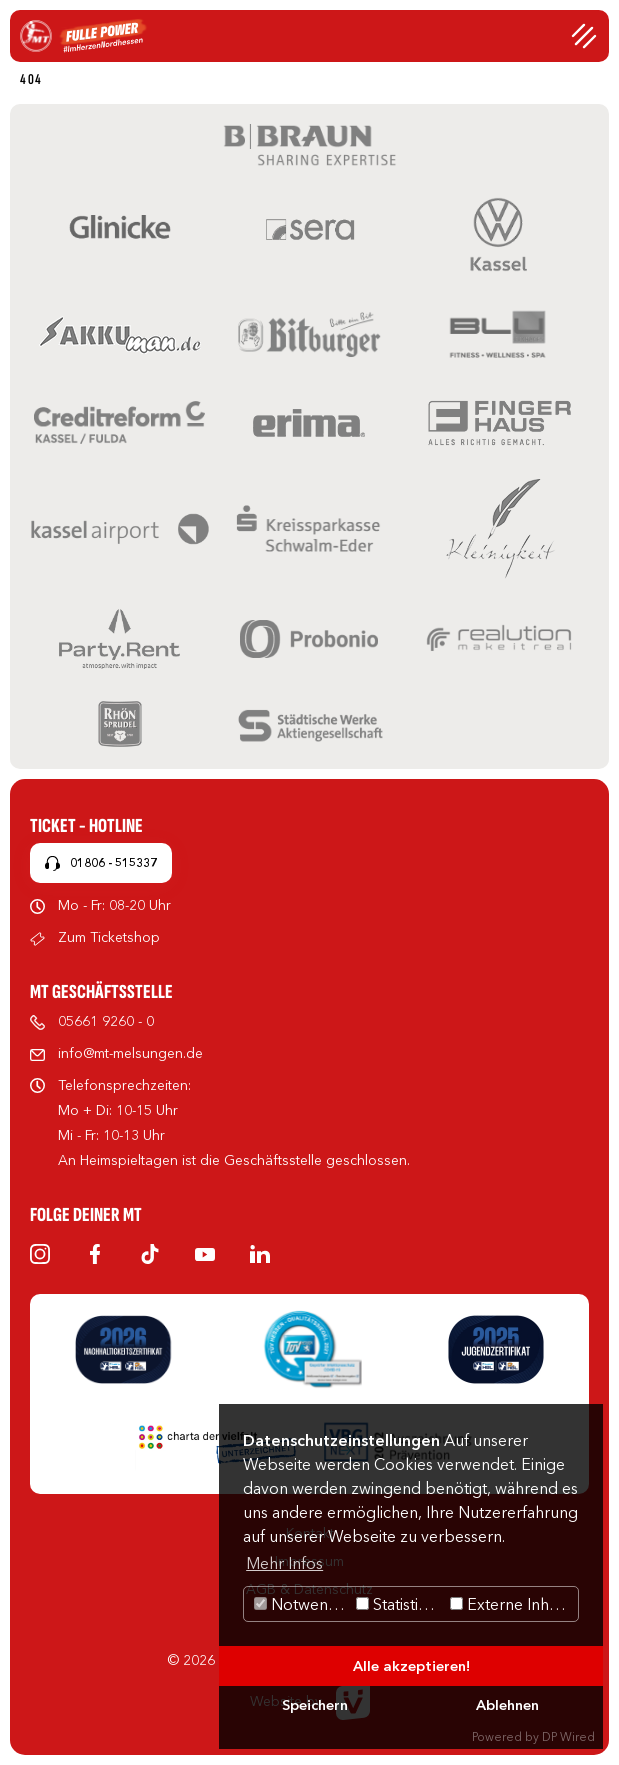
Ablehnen (507, 1705)
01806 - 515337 (113, 862)
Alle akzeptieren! (411, 1666)
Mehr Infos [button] (284, 1563)
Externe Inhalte (512, 1604)
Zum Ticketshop (109, 937)
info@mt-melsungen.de (130, 1053)
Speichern (315, 1705)
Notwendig (302, 1604)
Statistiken (400, 1604)
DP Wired (568, 1736)
